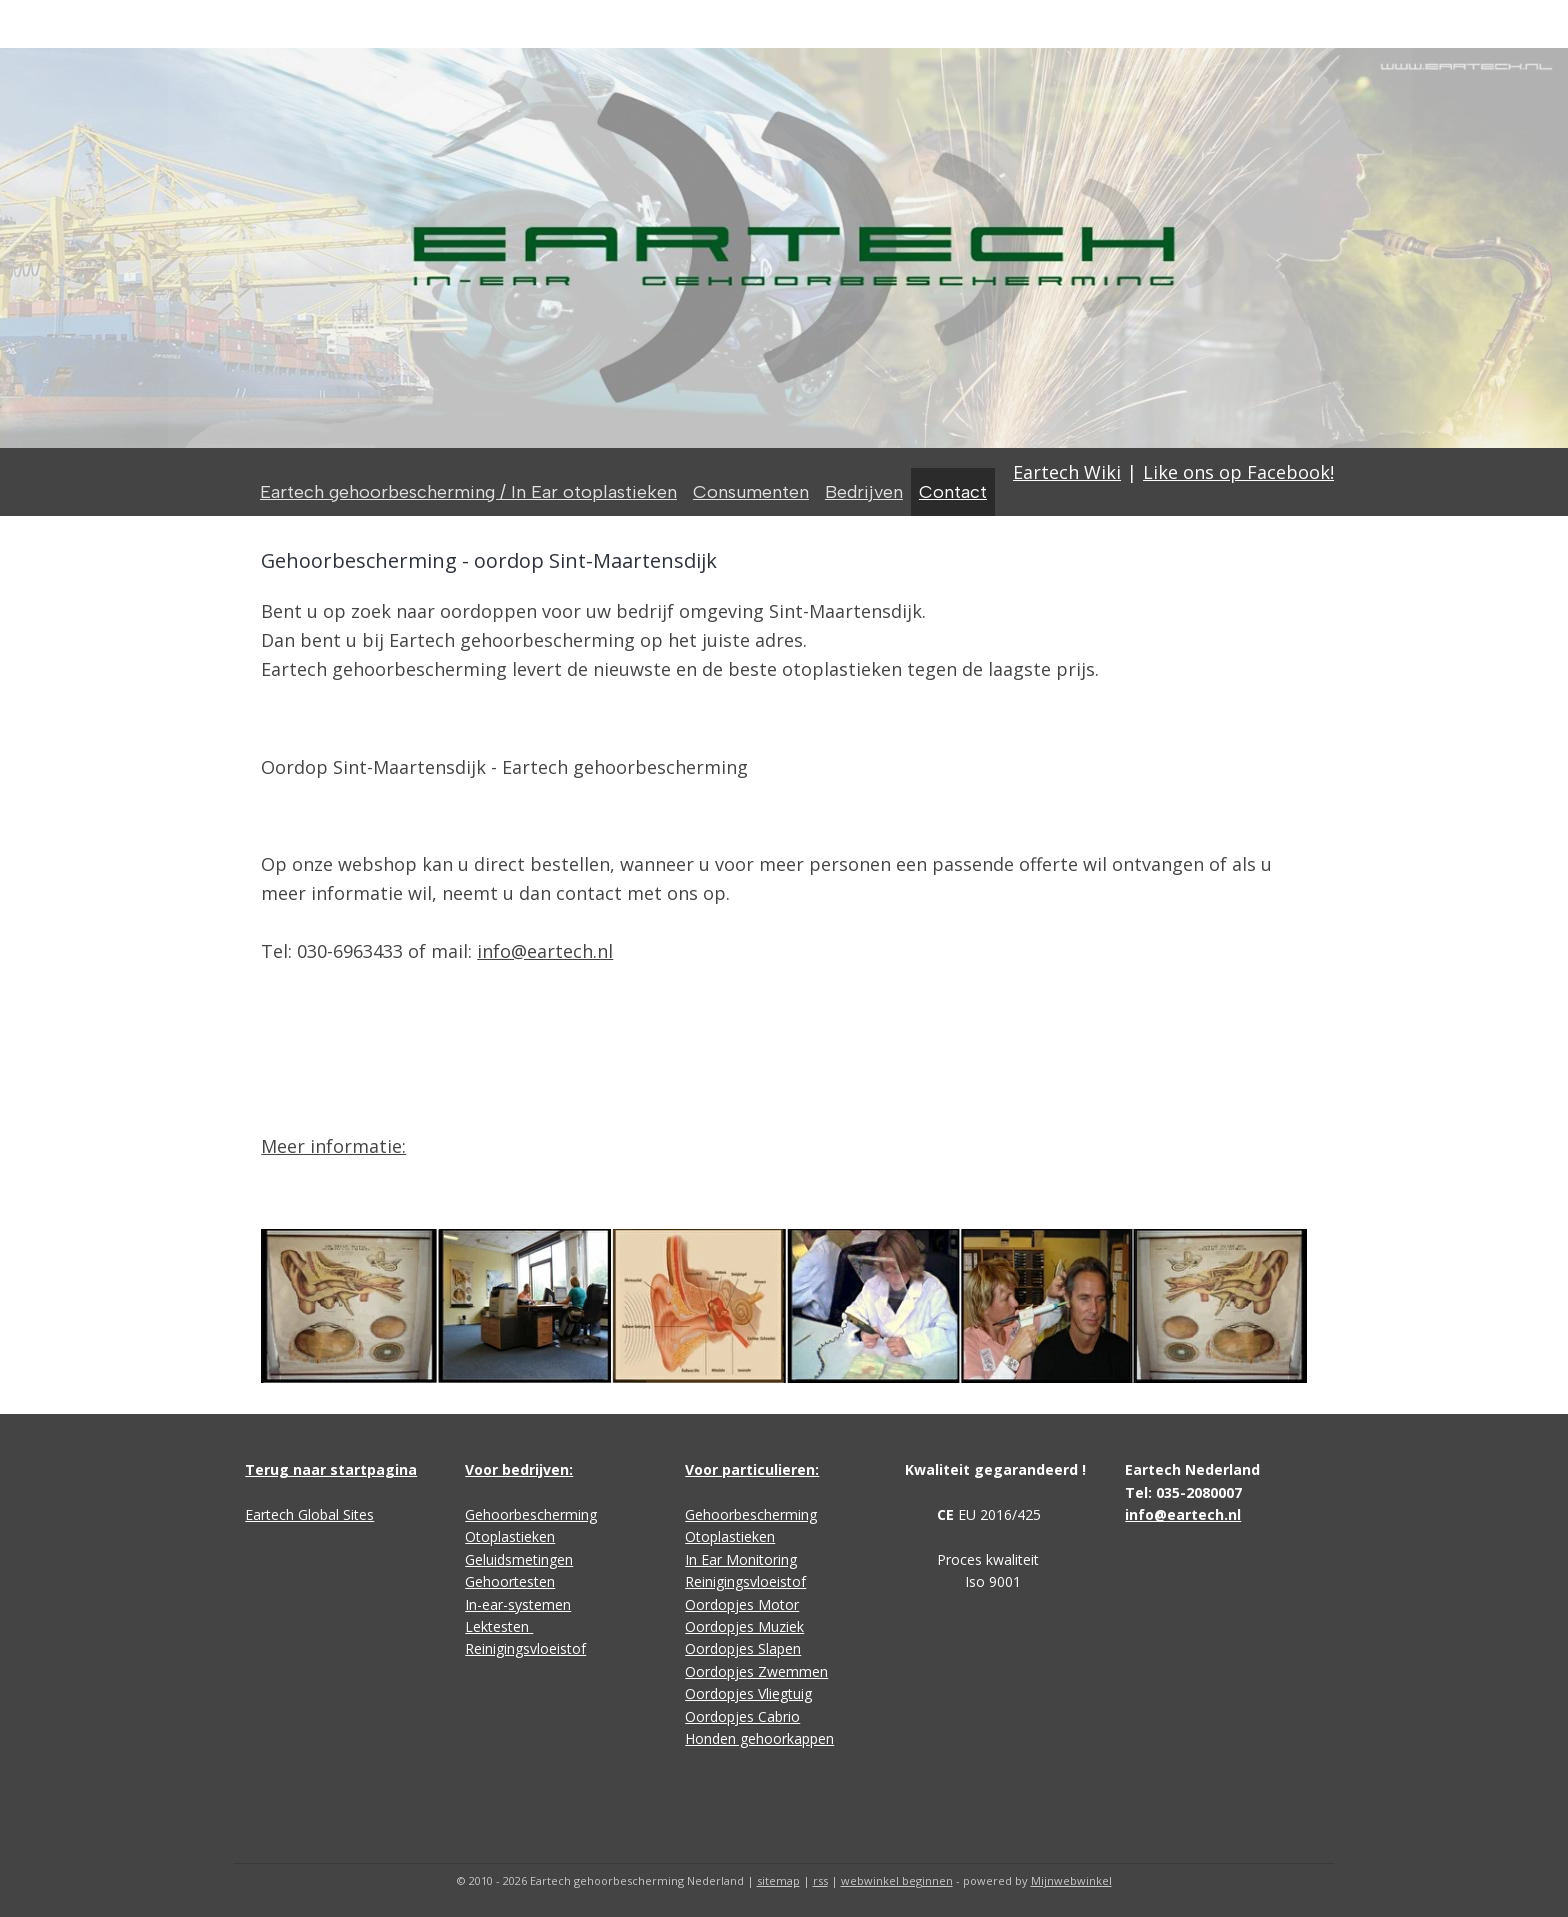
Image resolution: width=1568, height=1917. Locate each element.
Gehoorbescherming (531, 1514)
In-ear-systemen (518, 1604)
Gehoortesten (510, 1581)
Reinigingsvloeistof (525, 1648)
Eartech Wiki (1067, 472)
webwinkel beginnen (897, 1880)
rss (820, 1880)
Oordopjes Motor (742, 1604)
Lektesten (499, 1626)
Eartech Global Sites (309, 1514)
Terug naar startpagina (331, 1469)
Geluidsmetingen (519, 1559)
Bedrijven (864, 492)
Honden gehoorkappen (759, 1738)
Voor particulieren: (752, 1469)
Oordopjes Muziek (744, 1626)
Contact (953, 492)
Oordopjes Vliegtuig (748, 1693)
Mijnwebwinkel (1071, 1880)
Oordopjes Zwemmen (756, 1671)
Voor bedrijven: (519, 1469)
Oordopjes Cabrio (742, 1716)
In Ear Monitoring (741, 1559)
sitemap (778, 1880)
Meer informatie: (333, 1146)
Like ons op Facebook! (1238, 472)
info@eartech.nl (545, 951)
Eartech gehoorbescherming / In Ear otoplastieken (468, 492)
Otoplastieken (510, 1536)
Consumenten (751, 492)
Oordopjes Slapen (743, 1648)
